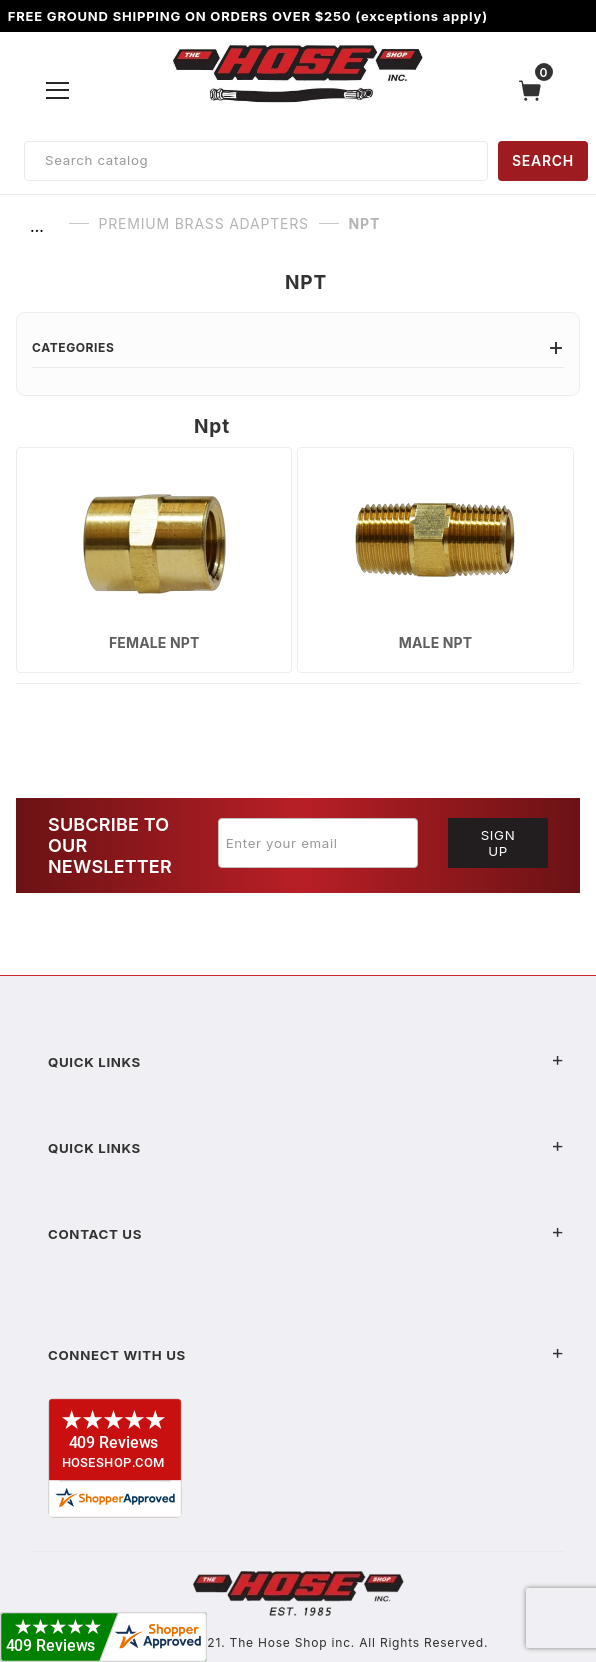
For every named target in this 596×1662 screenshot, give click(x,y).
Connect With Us (306, 1355)
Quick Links (306, 1062)
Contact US (306, 1234)
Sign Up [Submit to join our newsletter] (498, 843)
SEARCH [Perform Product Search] (543, 160)
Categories (298, 347)
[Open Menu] (57, 90)
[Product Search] (256, 161)
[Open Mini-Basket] (535, 90)
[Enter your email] (318, 843)
